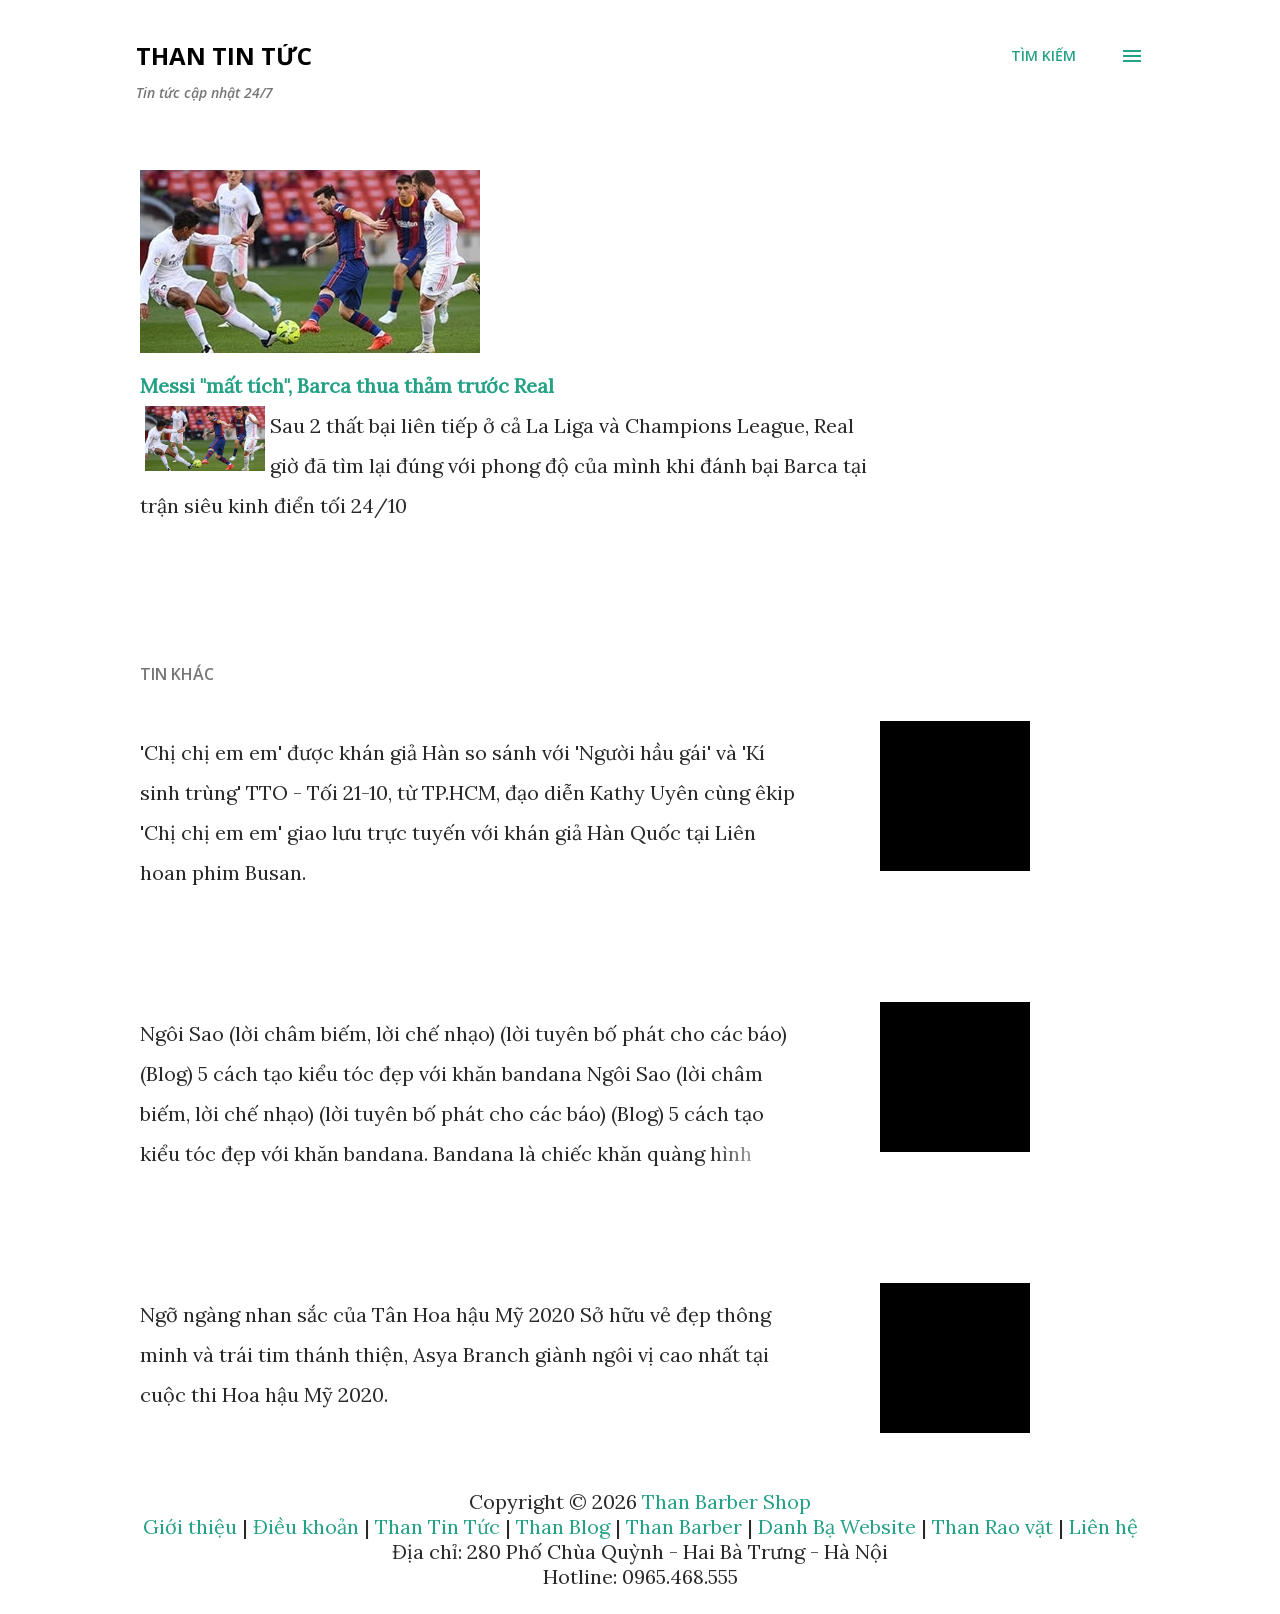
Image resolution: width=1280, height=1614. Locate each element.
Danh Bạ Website (837, 1526)
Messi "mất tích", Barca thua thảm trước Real (347, 385)
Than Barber (684, 1526)
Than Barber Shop (726, 1501)
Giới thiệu (190, 1526)
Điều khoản (306, 1526)
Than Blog (563, 1526)
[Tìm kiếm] (1043, 56)
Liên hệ (1103, 1526)
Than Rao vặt (992, 1526)
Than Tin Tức (224, 55)
